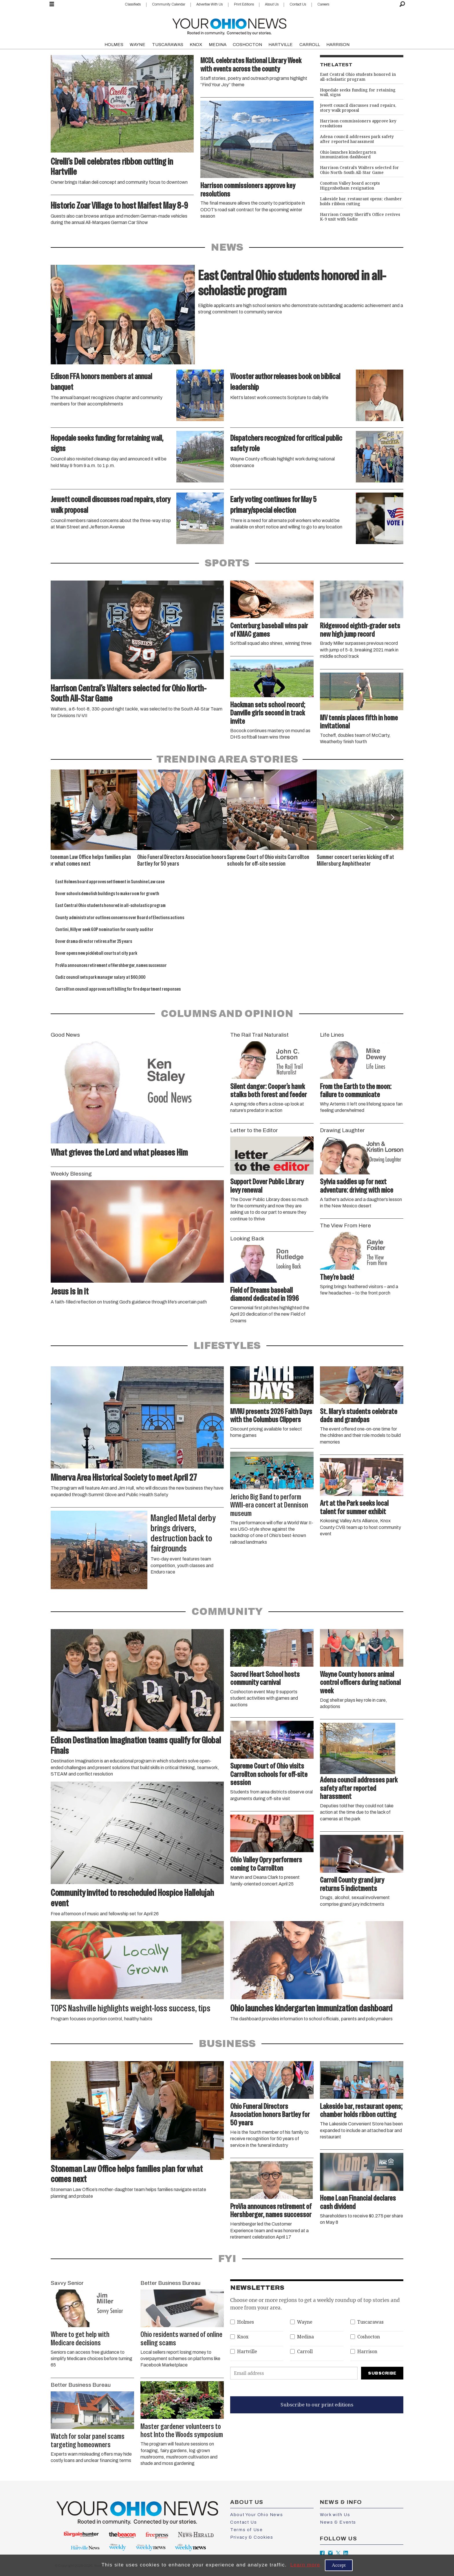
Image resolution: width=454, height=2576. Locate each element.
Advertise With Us (209, 4)
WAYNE (137, 44)
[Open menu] (52, 4)
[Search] (402, 4)
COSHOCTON (247, 44)
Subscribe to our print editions (317, 2404)
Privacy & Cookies (251, 2537)
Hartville (247, 2352)
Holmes (245, 2322)
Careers (323, 4)
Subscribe (382, 2373)
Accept (339, 2565)
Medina (305, 2337)
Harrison (367, 2352)
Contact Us (298, 4)
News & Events (338, 2522)
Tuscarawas (370, 2322)
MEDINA (217, 44)
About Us (272, 4)
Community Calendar (168, 4)
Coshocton (368, 2337)
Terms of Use (246, 2529)
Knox (242, 2337)
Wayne (304, 2322)
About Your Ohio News (256, 2514)
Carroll (305, 2352)
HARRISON (337, 44)
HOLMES (114, 44)
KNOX (196, 44)
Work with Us (335, 2514)
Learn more (305, 2565)
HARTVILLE (280, 44)
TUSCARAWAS (167, 44)
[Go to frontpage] (229, 25)
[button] (392, 817)
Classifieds (133, 4)
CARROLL (309, 44)
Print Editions (244, 4)
